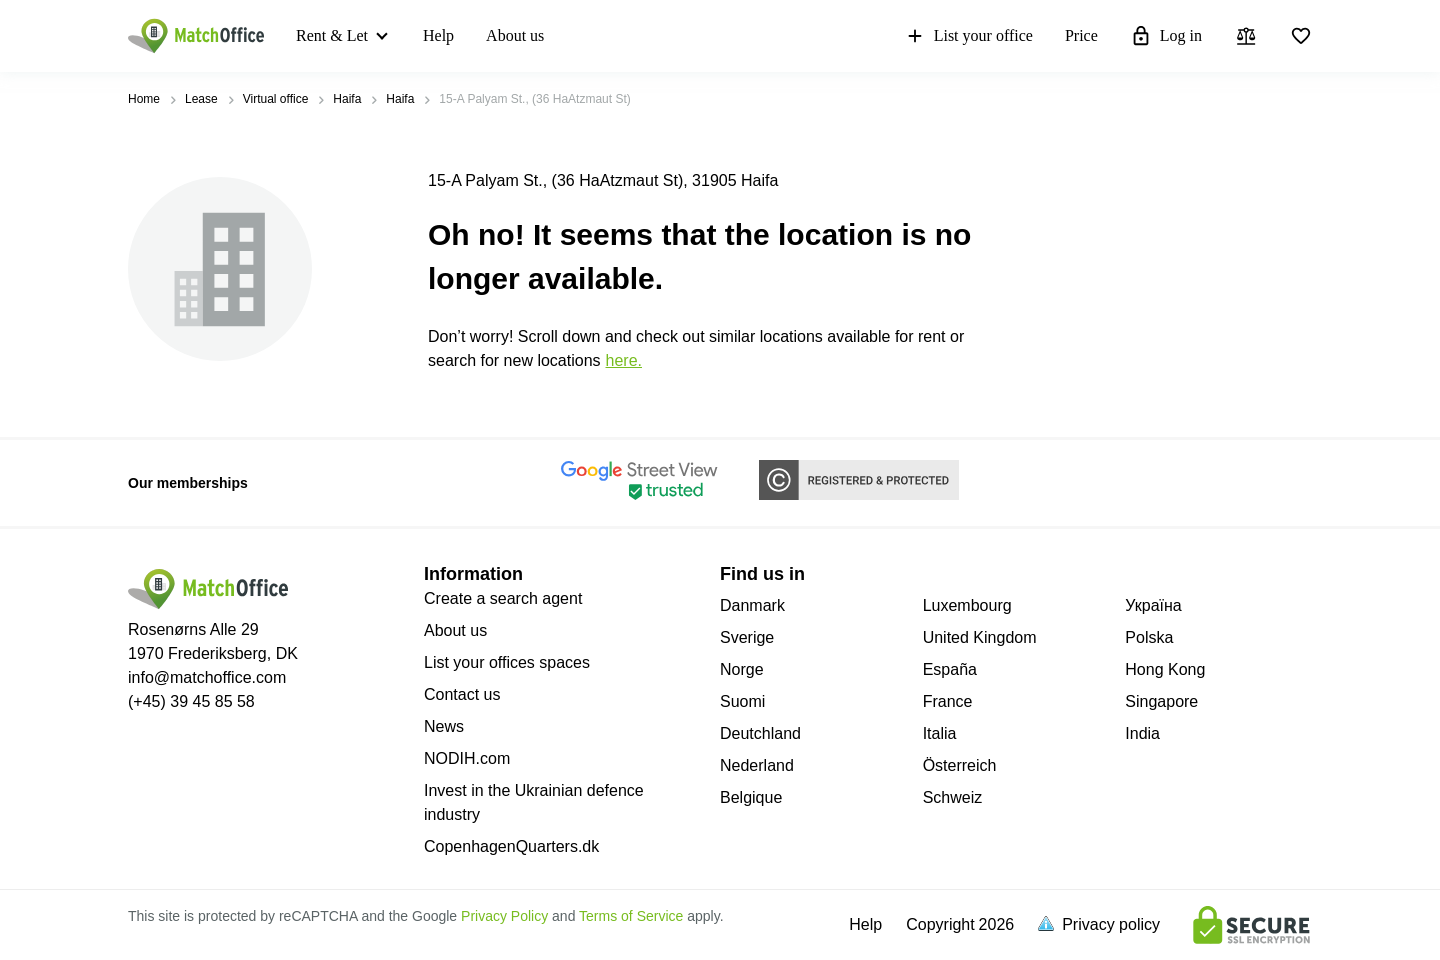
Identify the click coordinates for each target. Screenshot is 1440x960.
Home (144, 99)
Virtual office (276, 99)
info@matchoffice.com (207, 677)
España (950, 669)
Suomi (742, 701)
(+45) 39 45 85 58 (191, 701)
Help (438, 35)
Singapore (1161, 701)
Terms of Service (631, 916)
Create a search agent (503, 598)
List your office (968, 36)
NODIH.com (467, 758)
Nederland (757, 765)
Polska (1149, 637)
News (444, 726)
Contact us (462, 694)
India (1142, 733)
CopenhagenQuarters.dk (511, 846)
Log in (1166, 36)
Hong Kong (1165, 669)
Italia (940, 733)
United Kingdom (980, 637)
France (948, 701)
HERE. (624, 360)
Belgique (751, 797)
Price (1081, 35)
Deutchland (760, 733)
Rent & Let (332, 35)
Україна (1153, 605)
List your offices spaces (507, 662)
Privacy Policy (504, 916)
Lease (201, 99)
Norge (742, 669)
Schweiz (953, 797)
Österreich (960, 765)
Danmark (752, 605)
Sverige (747, 637)
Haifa (347, 99)
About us (515, 35)
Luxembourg (967, 605)
